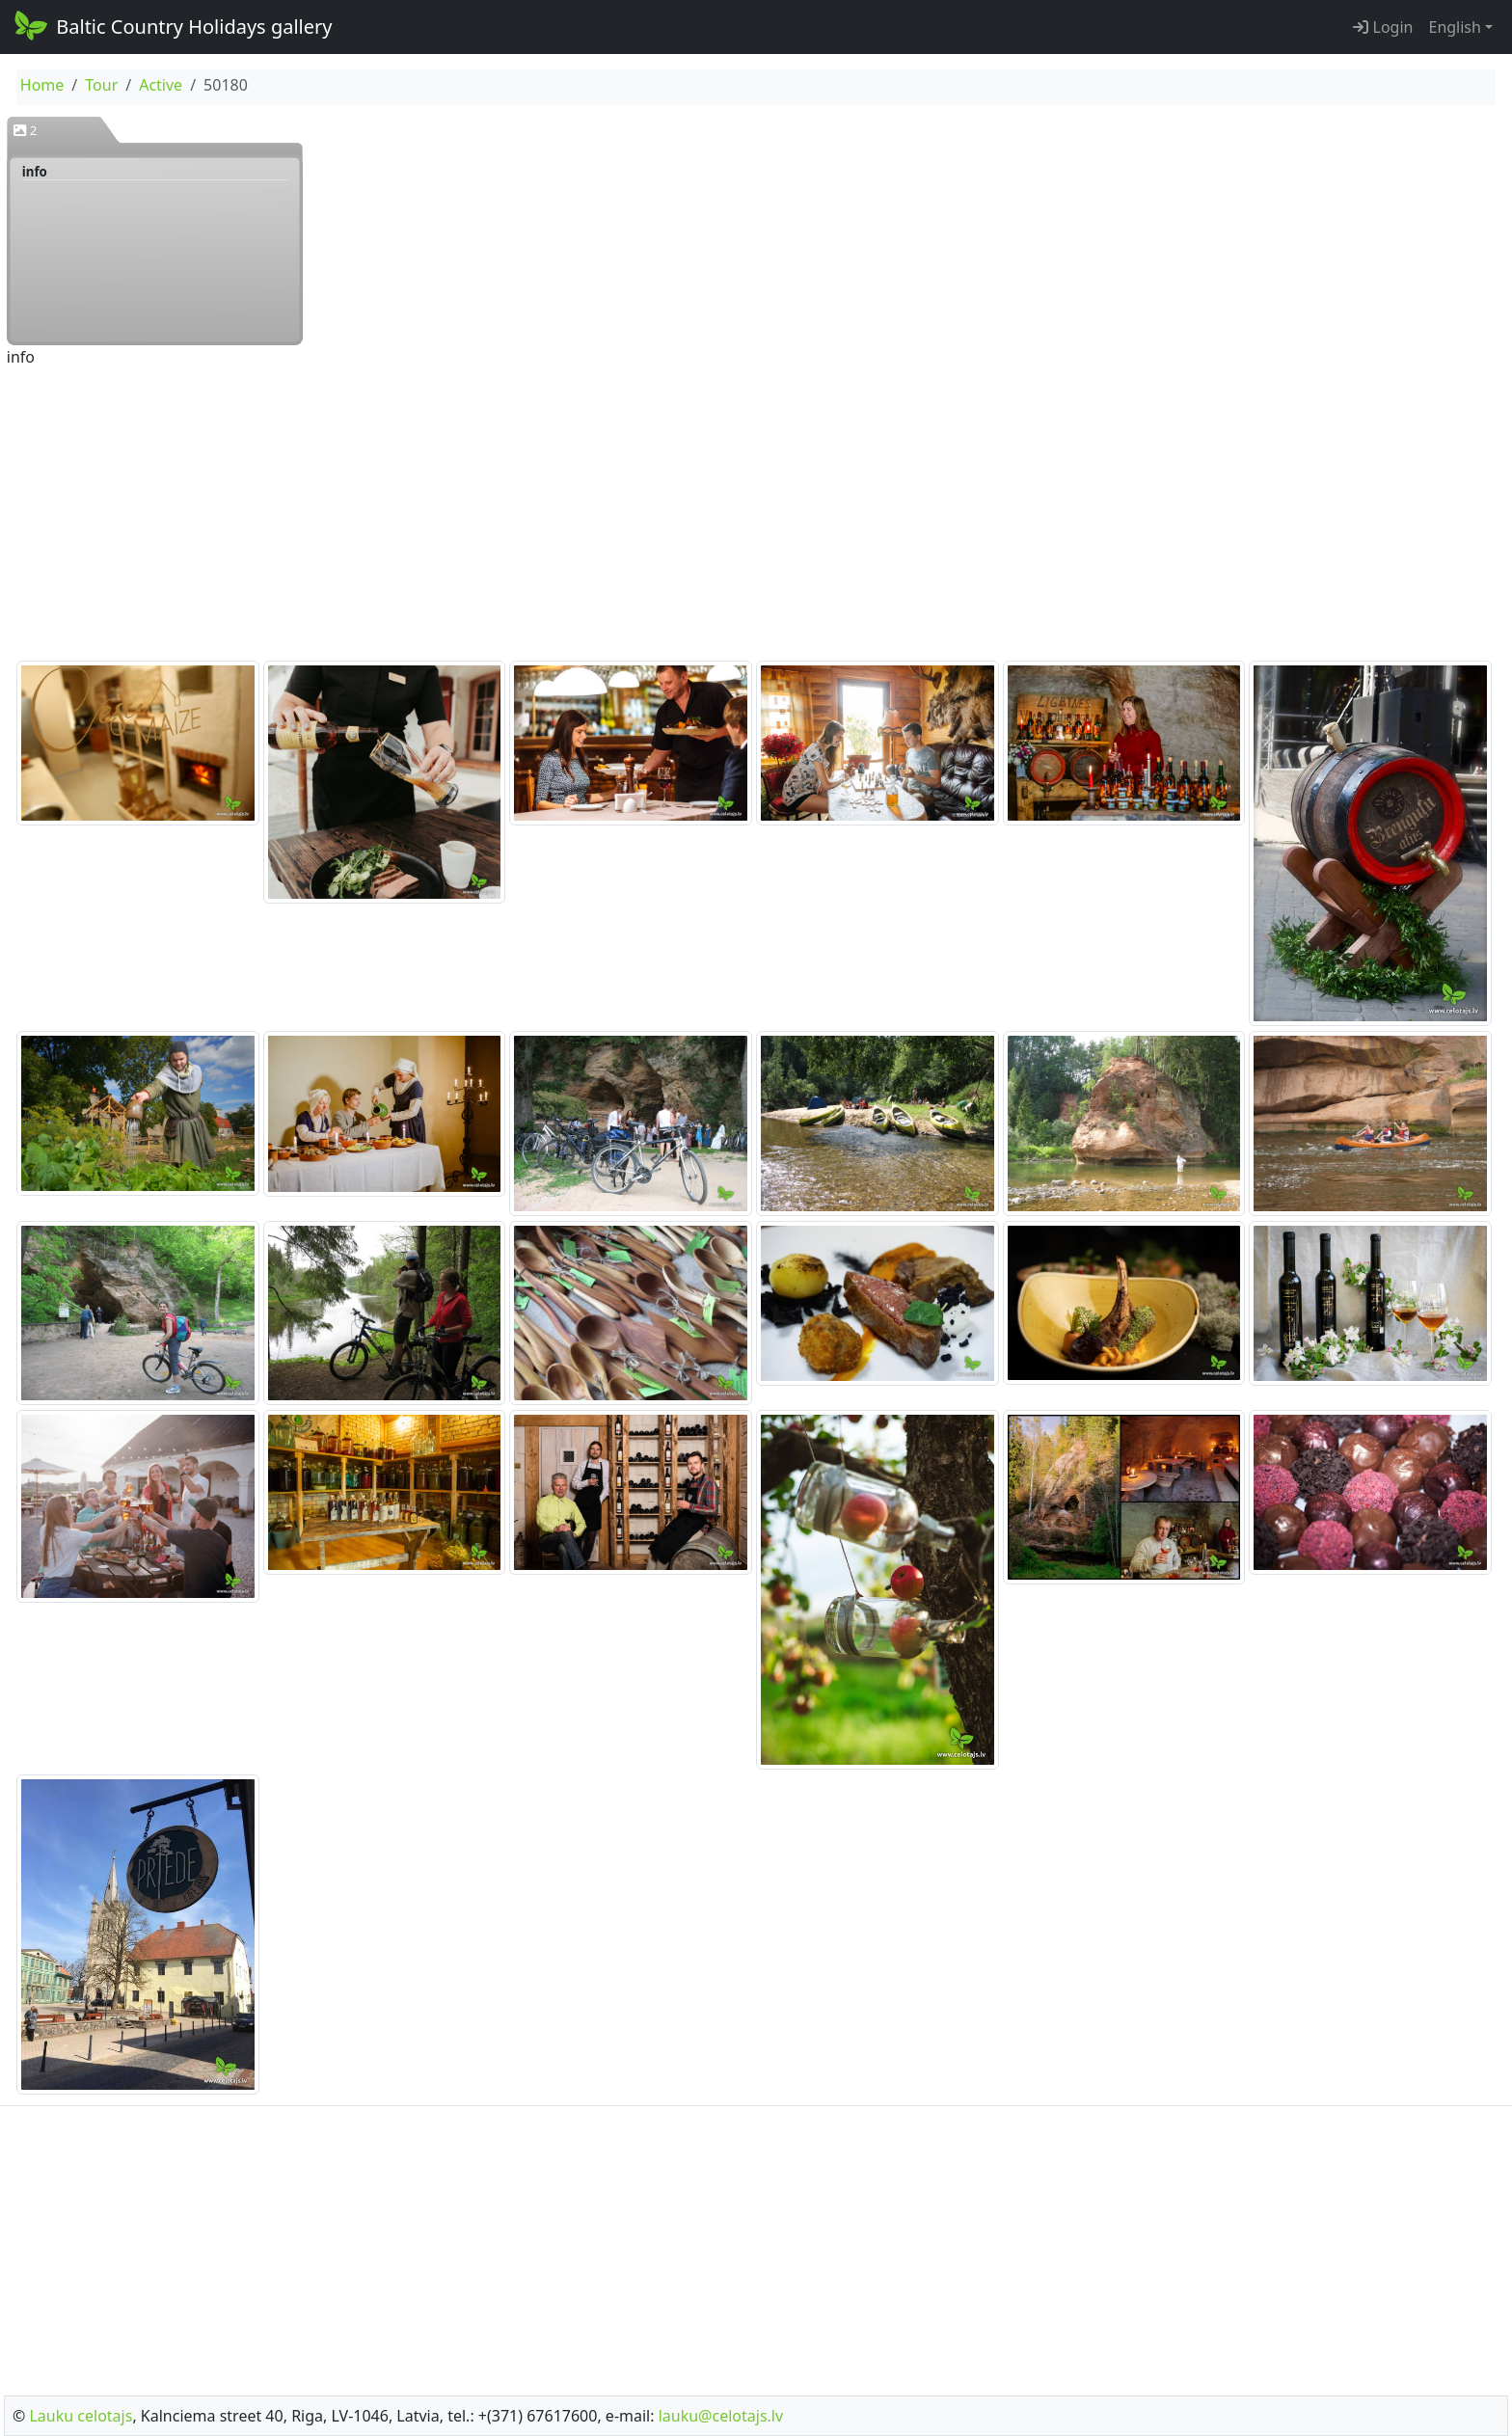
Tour (101, 84)
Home (42, 84)
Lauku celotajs (80, 2415)
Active (160, 84)
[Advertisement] (756, 516)
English (1454, 27)
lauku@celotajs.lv (721, 2415)
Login (1383, 27)
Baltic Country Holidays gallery (172, 25)
